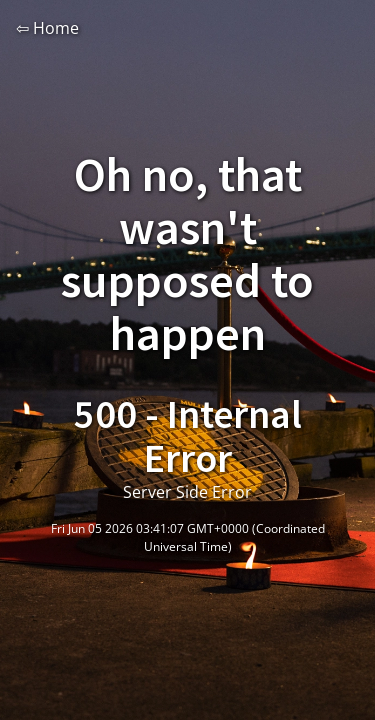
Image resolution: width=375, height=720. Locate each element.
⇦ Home (47, 28)
